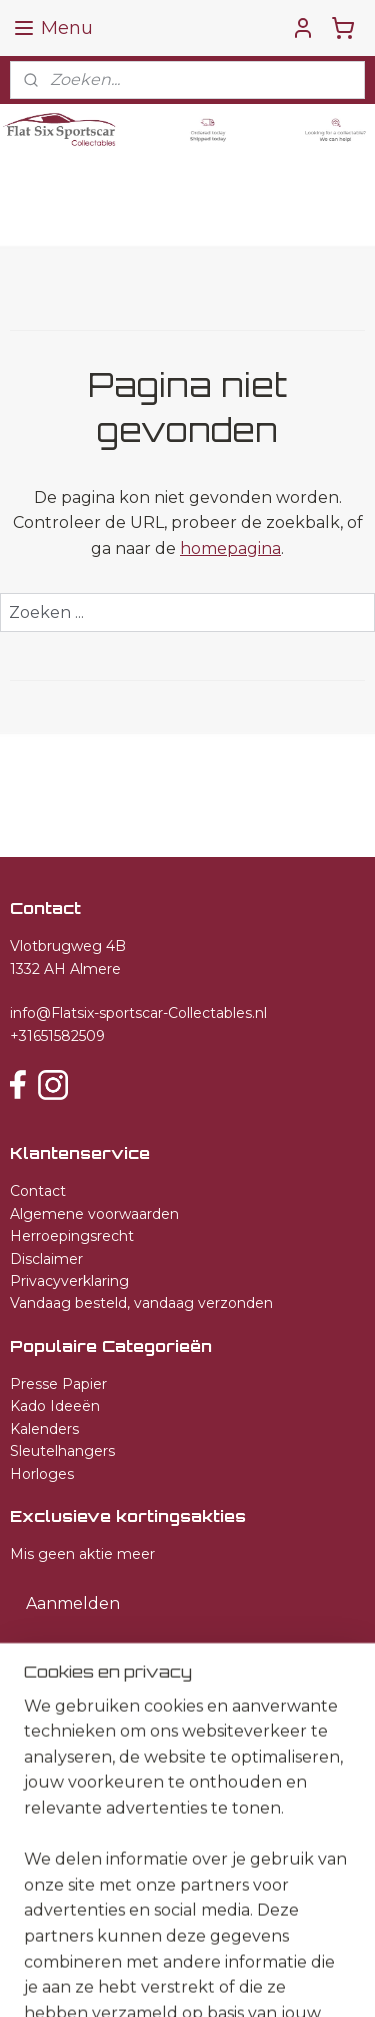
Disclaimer (46, 1259)
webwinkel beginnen (108, 1980)
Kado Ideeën (55, 1406)
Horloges (42, 1474)
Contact (38, 1191)
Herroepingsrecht (72, 1236)
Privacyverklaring (69, 1281)
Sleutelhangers (62, 1451)
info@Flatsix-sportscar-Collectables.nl (138, 1013)
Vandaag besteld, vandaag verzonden (141, 1303)
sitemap (289, 1947)
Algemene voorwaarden (94, 1214)
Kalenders (44, 1429)
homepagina (230, 548)
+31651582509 (57, 1036)
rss (326, 1947)
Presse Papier (58, 1384)
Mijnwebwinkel (283, 1980)
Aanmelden (73, 1603)
